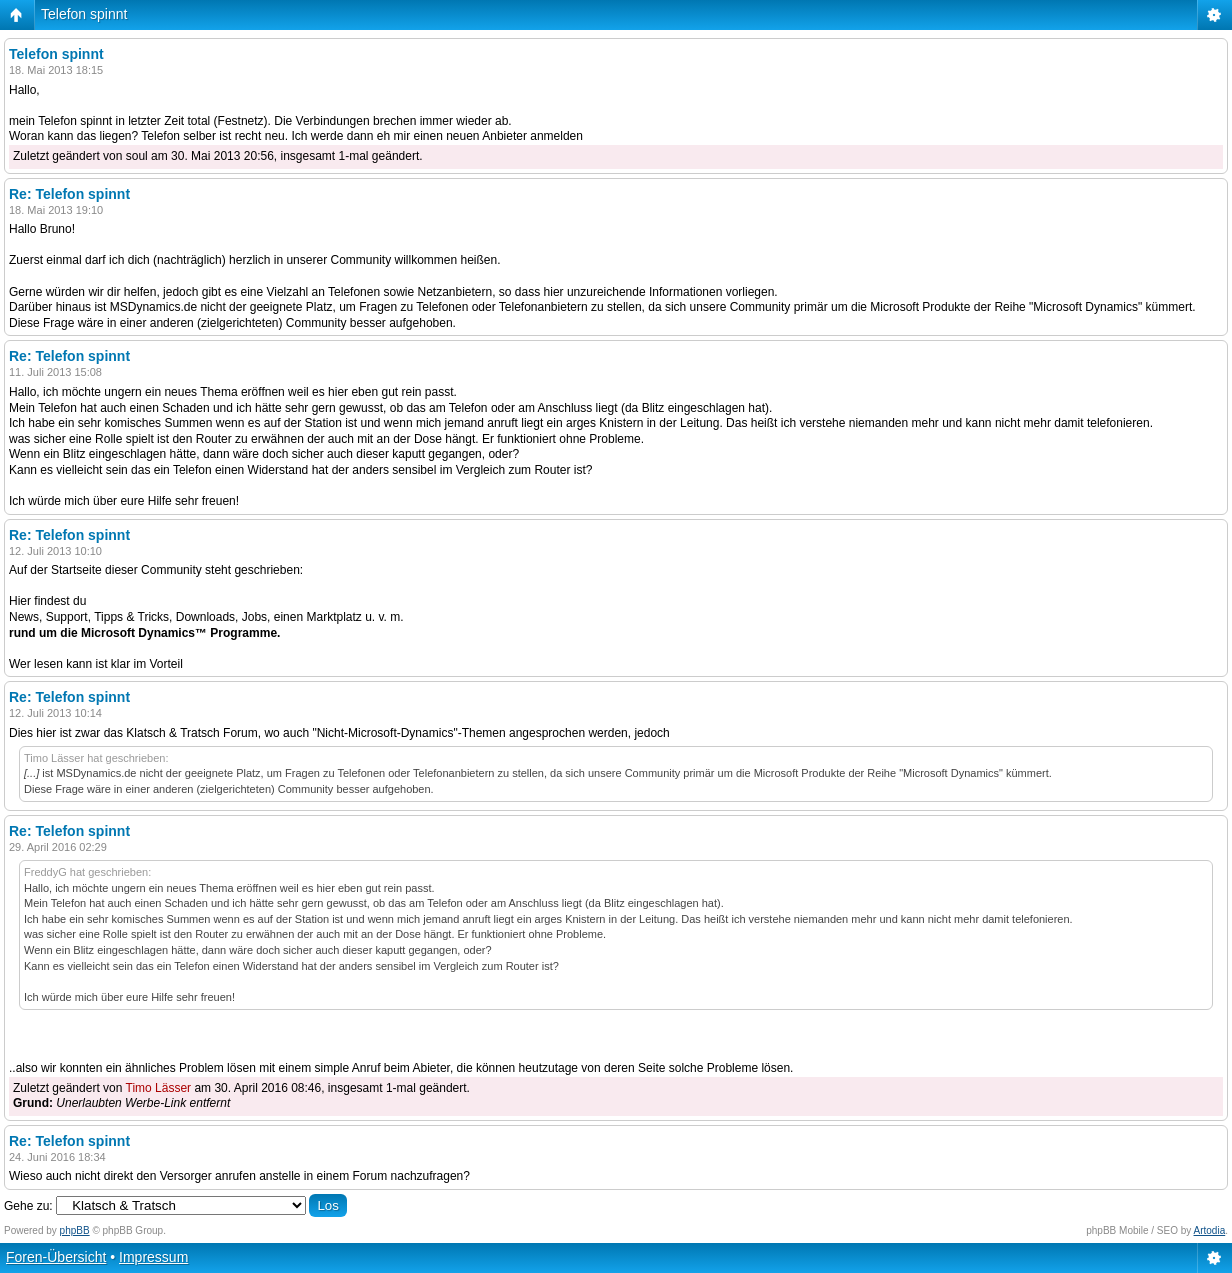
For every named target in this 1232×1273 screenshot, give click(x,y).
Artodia (1210, 1230)
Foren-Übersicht (56, 1257)
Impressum (153, 1257)
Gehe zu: (28, 1206)
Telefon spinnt (84, 14)
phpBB (75, 1230)
